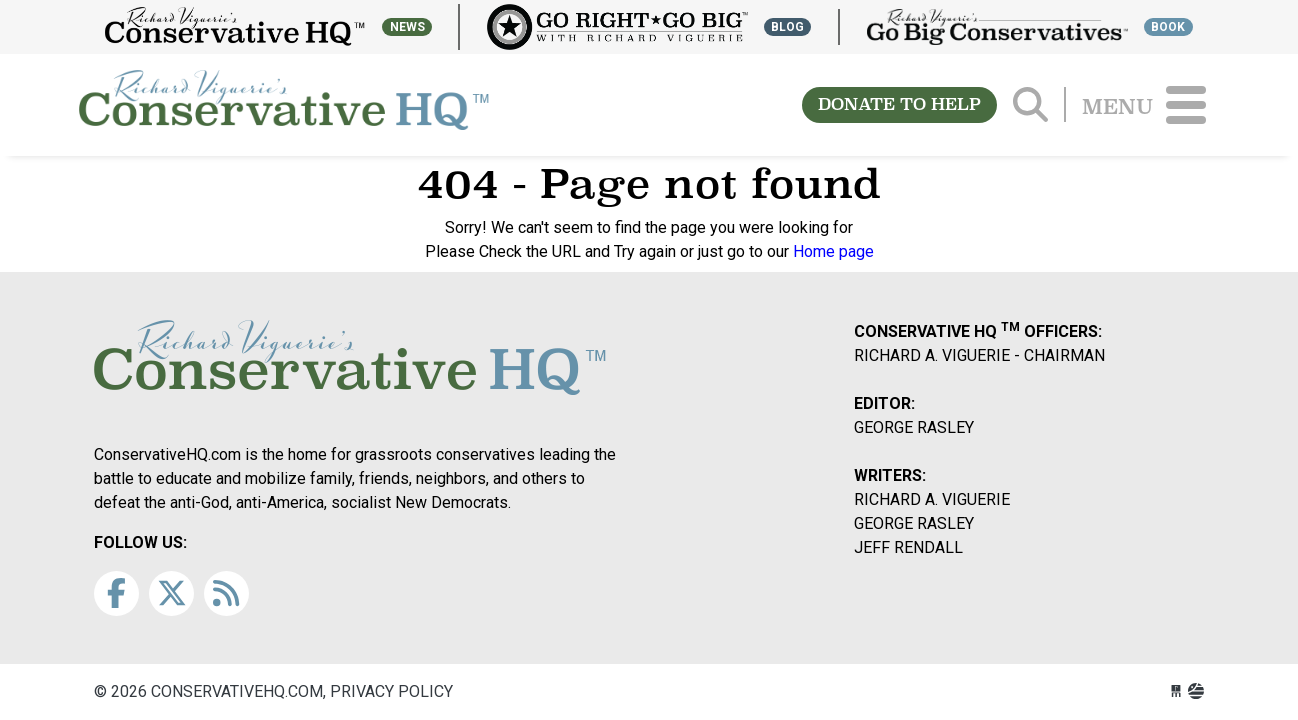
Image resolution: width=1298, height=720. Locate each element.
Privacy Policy (391, 691)
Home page (833, 251)
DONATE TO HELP (899, 104)
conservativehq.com (284, 105)
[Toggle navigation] (1186, 105)
